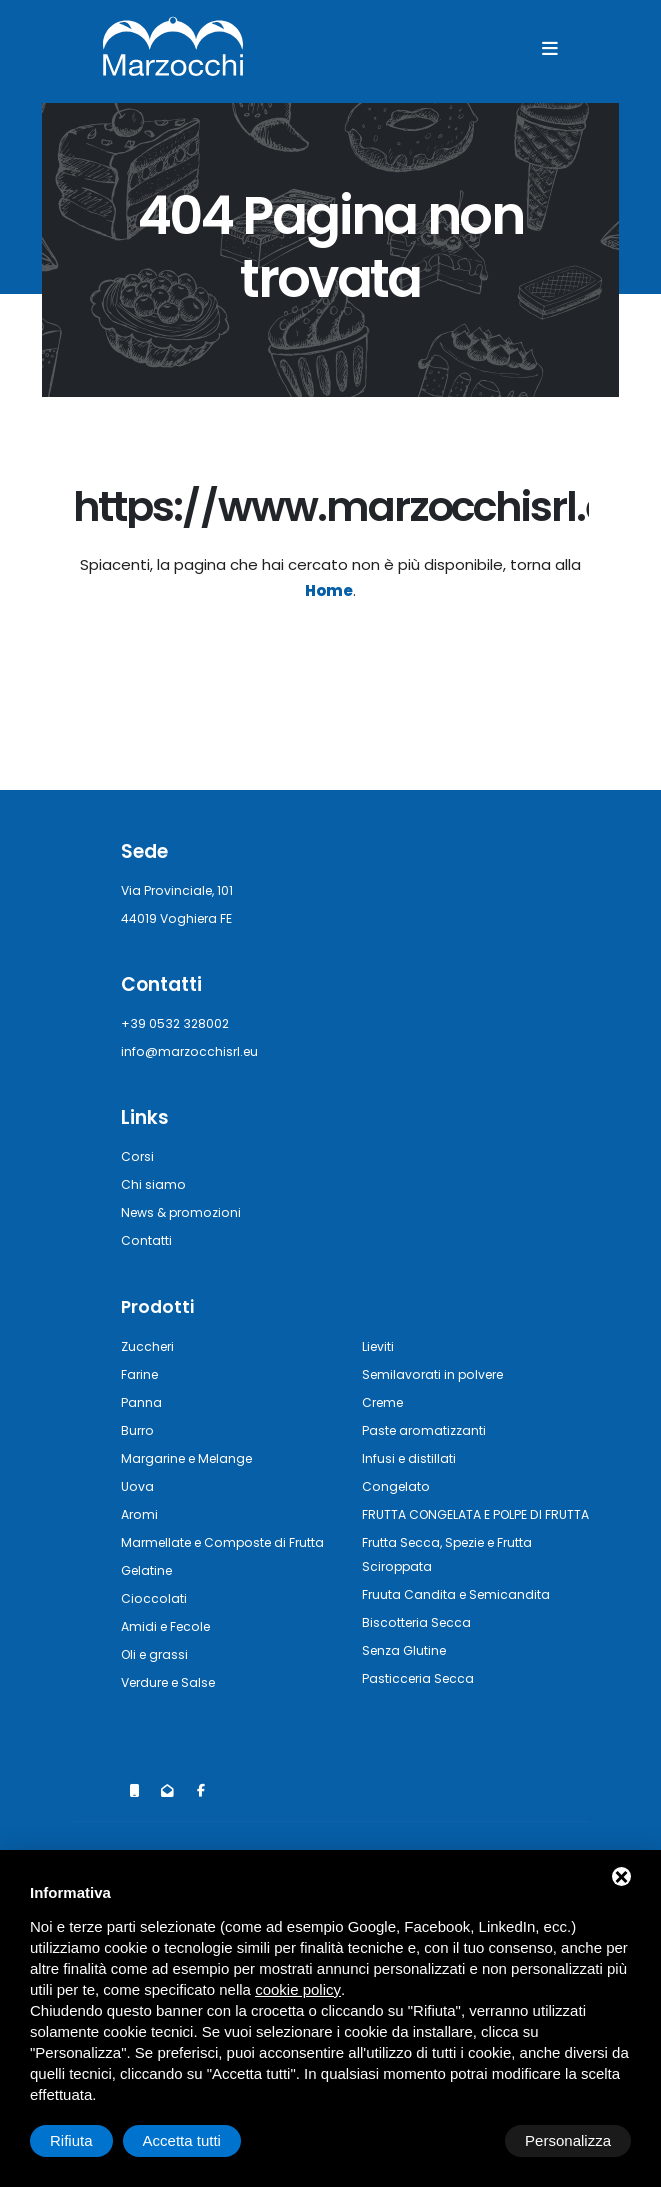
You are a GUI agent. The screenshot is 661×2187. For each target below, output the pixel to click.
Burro (138, 1429)
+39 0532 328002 (179, 1023)
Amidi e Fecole (170, 1649)
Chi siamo (154, 1184)
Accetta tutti (572, 2140)
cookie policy (298, 1989)
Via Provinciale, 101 (182, 890)
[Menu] (550, 48)
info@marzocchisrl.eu (193, 1051)
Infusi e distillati (414, 1457)
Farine (141, 1373)
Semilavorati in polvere (440, 1373)
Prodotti (159, 1306)
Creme (385, 1401)
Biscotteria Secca (421, 1645)
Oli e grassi (158, 1677)
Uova (138, 1485)
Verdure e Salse (174, 1705)
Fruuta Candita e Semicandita (464, 1617)
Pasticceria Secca (422, 1701)
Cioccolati (155, 1621)
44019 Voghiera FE (183, 918)
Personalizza (93, 2140)
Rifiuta (461, 2140)
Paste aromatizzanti (430, 1429)
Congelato (398, 1485)
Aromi (140, 1513)
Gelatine (150, 1593)
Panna (142, 1401)
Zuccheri (149, 1345)
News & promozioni (185, 1212)
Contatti (150, 1240)
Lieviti (381, 1345)
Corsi (138, 1156)
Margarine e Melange (192, 1457)
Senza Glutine (408, 1673)
